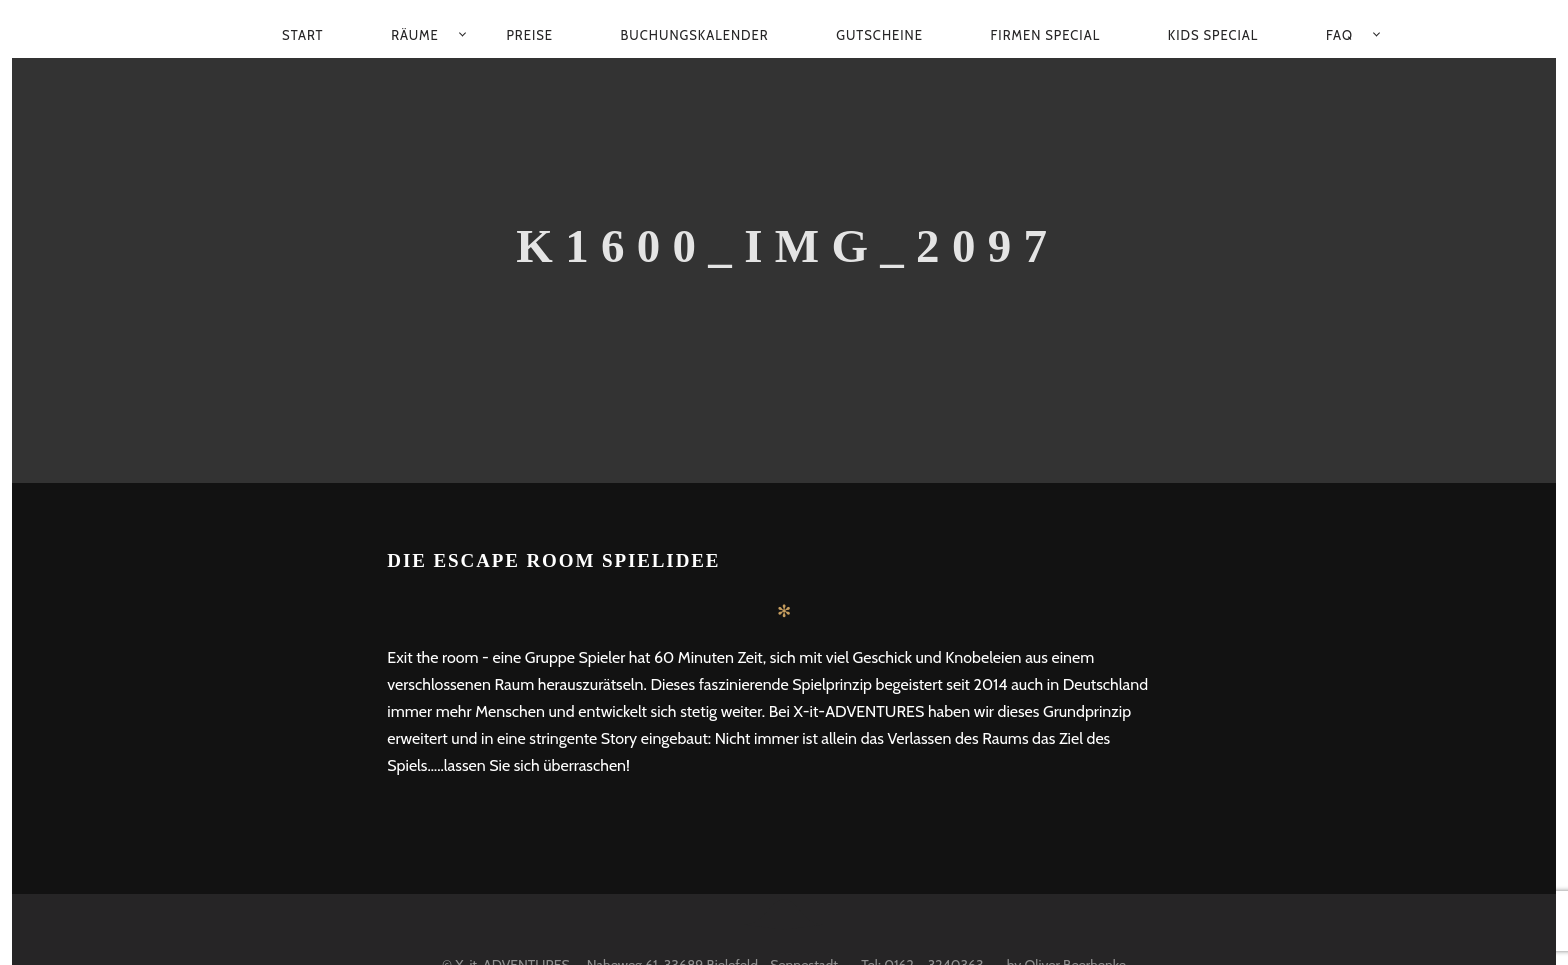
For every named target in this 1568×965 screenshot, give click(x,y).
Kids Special (1213, 35)
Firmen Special (1046, 35)
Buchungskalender (695, 35)
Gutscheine (879, 35)
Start (302, 35)
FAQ (1339, 35)
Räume (415, 35)
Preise (529, 35)
